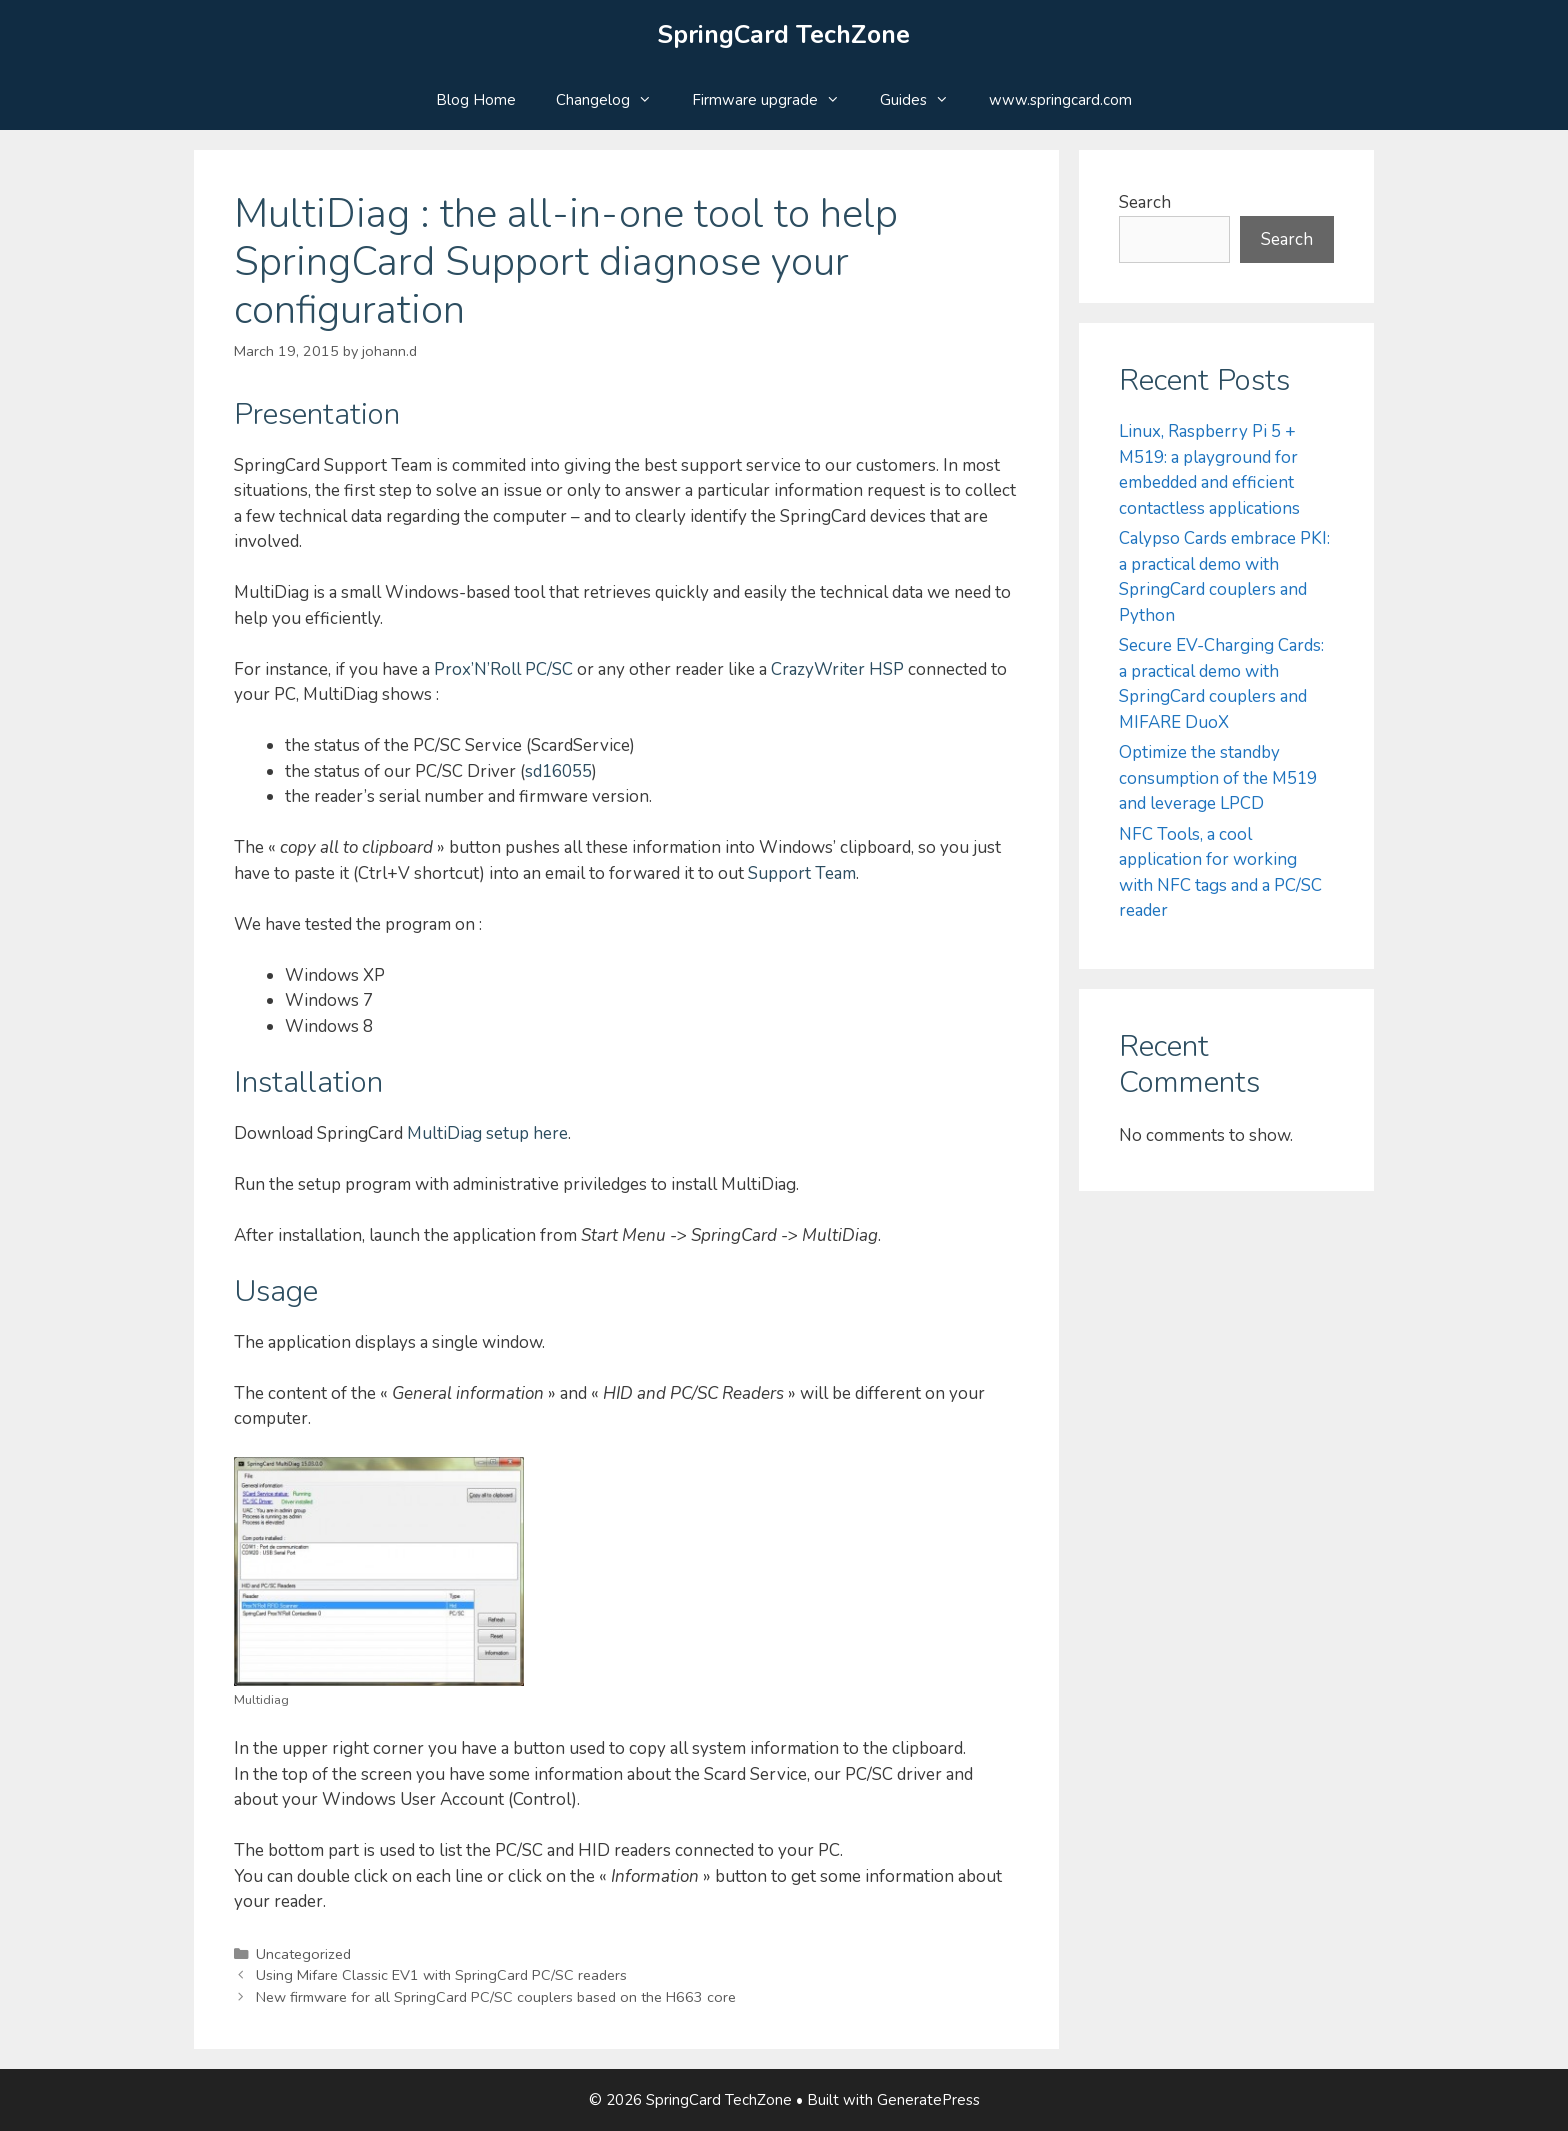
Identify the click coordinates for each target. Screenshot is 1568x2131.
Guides (924, 100)
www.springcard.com (1060, 100)
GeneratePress (928, 2100)
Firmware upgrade (776, 100)
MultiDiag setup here (487, 1133)
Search (1145, 202)
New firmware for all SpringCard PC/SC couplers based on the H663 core (496, 1997)
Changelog (614, 100)
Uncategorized (303, 1954)
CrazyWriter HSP (837, 669)
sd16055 (558, 771)
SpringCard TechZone (784, 35)
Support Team (802, 873)
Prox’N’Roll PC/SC (503, 669)
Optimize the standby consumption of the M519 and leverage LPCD (1218, 778)
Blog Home (476, 100)
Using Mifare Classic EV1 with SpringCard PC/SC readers (441, 1975)
